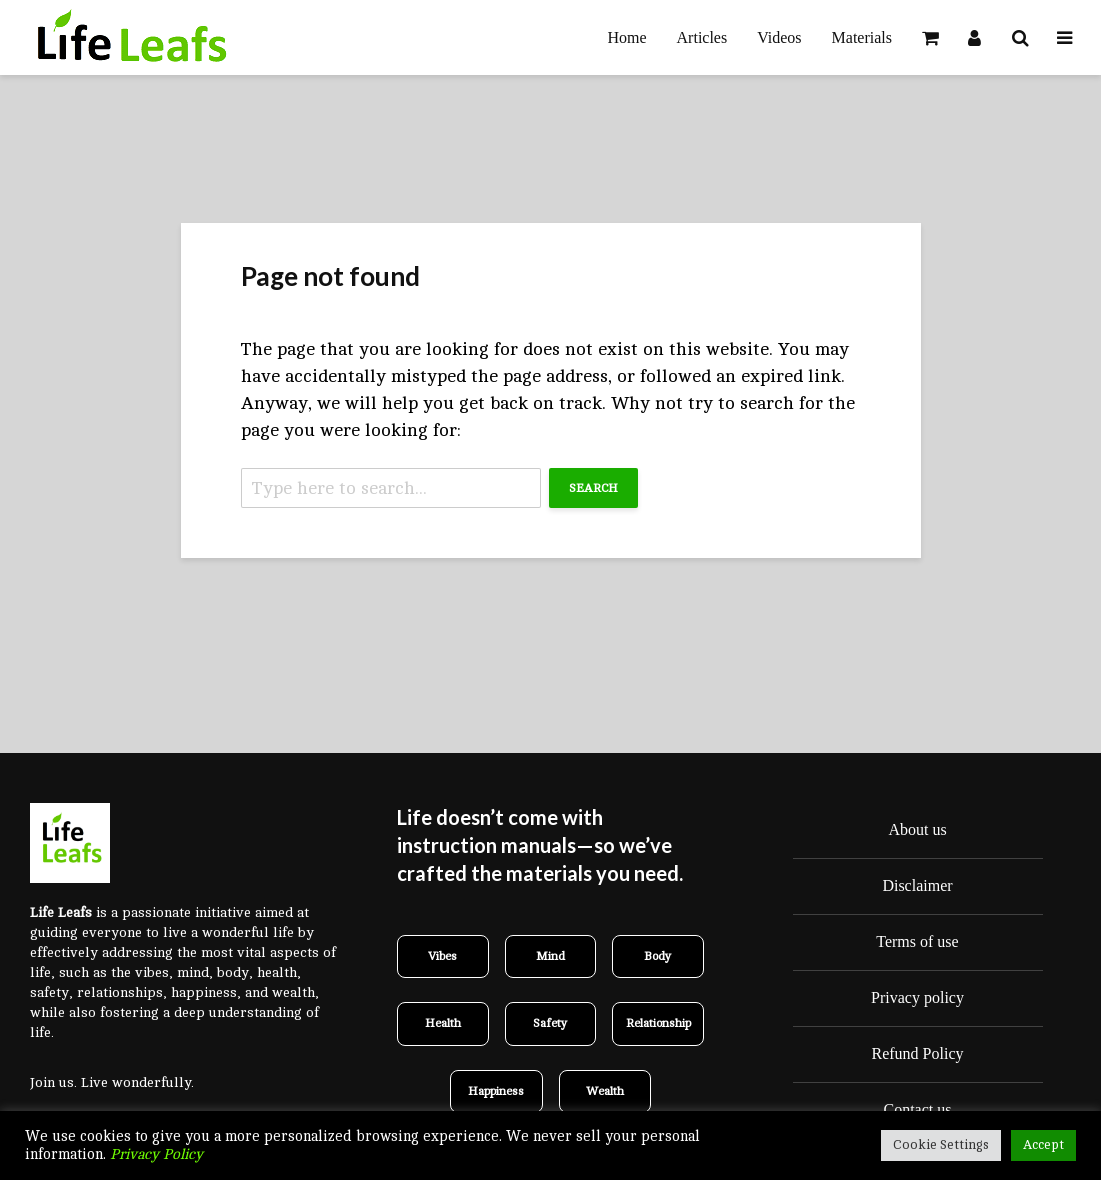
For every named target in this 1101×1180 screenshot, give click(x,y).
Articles (702, 37)
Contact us (918, 1109)
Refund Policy (918, 1053)
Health (443, 1023)
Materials (862, 37)
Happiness (496, 1091)
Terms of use (917, 941)
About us (917, 829)
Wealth (605, 1091)
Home (626, 37)
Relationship (658, 1023)
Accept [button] (1043, 1145)
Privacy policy (917, 997)
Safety (550, 1023)
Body (658, 956)
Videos (779, 37)
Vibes (442, 956)
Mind (550, 956)
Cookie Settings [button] (941, 1145)
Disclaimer (917, 885)
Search (593, 488)
